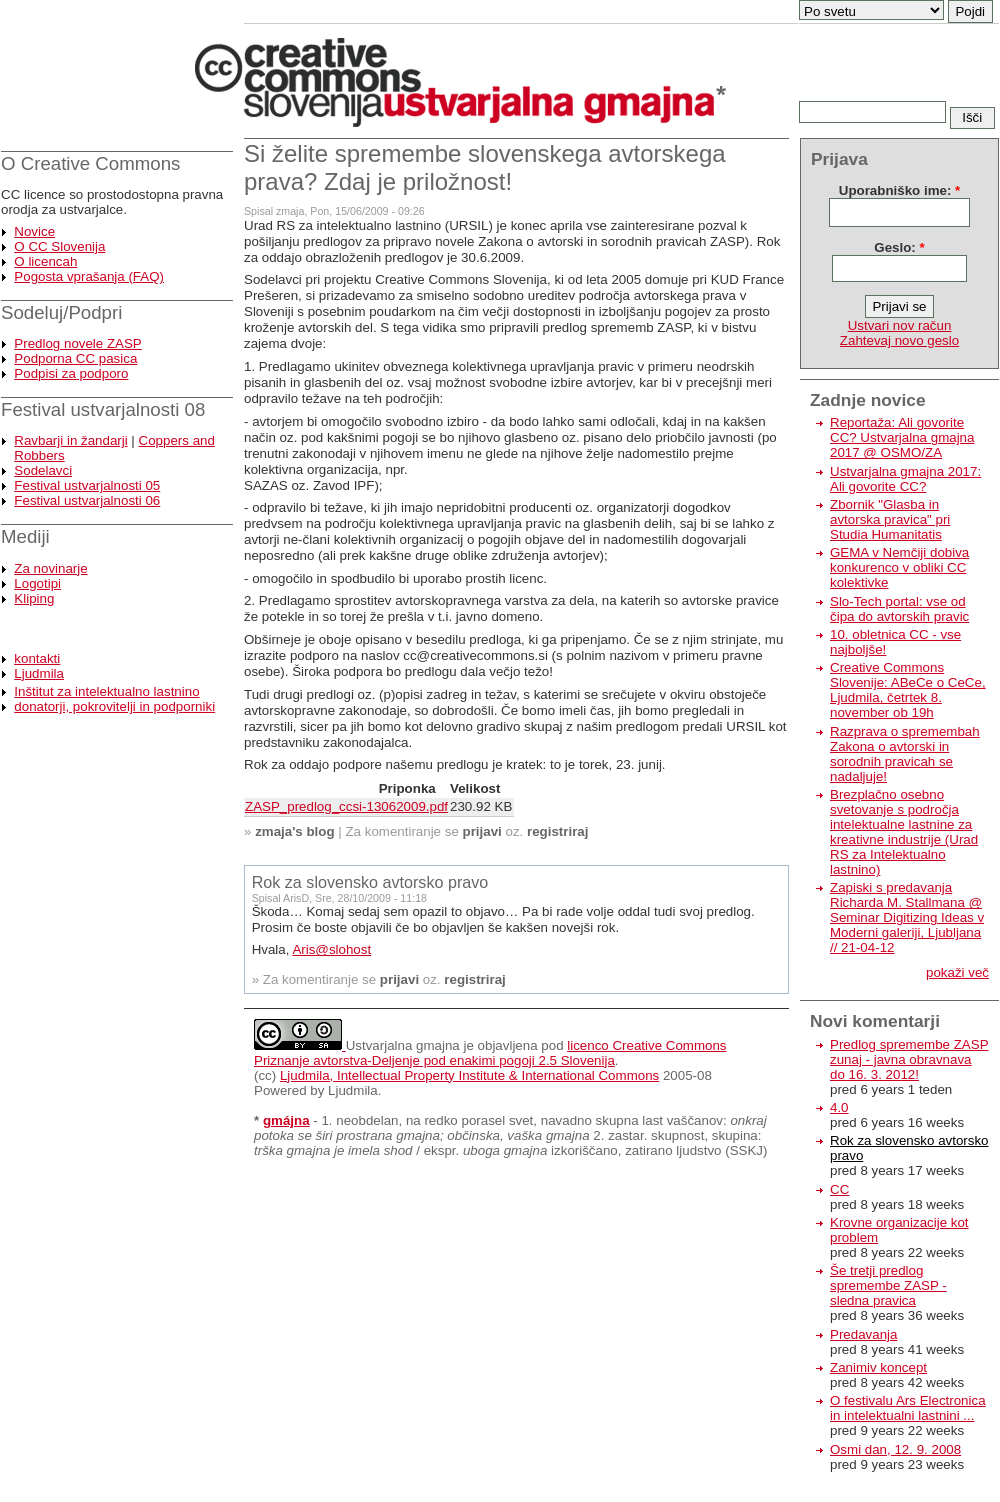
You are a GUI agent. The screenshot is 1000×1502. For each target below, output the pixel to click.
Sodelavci (43, 470)
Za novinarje (50, 568)
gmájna (286, 1120)
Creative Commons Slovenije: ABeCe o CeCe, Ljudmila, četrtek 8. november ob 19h (908, 690)
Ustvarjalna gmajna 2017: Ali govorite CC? (905, 479)
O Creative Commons (90, 163)
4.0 (839, 1107)
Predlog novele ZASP (77, 343)
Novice (34, 231)
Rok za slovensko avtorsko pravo (370, 882)
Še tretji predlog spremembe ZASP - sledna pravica (888, 1285)
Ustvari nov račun (900, 325)
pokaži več (957, 972)
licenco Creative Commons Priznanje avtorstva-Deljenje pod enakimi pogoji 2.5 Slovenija (490, 1053)
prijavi (482, 831)
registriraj (558, 831)
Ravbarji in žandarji (70, 440)
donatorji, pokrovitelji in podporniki (114, 706)
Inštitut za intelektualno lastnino (106, 691)
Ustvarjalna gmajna (403, 1045)
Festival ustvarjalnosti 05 (87, 485)
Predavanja (863, 1334)
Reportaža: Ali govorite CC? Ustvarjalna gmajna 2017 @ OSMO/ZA (902, 437)
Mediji (25, 536)
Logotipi (37, 583)
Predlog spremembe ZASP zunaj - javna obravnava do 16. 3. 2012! (909, 1059)
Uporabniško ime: (899, 190)
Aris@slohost (331, 949)
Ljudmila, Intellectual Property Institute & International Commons (469, 1075)
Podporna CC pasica (75, 358)
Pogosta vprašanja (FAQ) (89, 276)
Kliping (34, 598)
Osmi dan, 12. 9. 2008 (895, 1449)
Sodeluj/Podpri (61, 312)
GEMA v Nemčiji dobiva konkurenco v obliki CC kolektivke (899, 567)
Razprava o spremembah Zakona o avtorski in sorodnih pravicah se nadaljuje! (905, 754)
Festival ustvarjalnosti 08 (103, 409)
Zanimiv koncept (878, 1367)
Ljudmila (39, 673)
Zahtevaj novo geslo (899, 340)
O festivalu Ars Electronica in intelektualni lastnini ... (908, 1408)
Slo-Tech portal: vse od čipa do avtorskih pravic (899, 609)
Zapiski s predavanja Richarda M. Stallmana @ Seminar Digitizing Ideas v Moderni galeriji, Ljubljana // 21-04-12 (907, 917)
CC (839, 1189)
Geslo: (899, 247)
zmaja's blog (294, 831)
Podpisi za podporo (71, 373)
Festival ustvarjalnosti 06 (87, 500)
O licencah (45, 261)
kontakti (37, 658)
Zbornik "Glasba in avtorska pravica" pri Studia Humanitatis (890, 519)
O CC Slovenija (59, 246)
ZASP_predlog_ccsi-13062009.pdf (346, 806)
